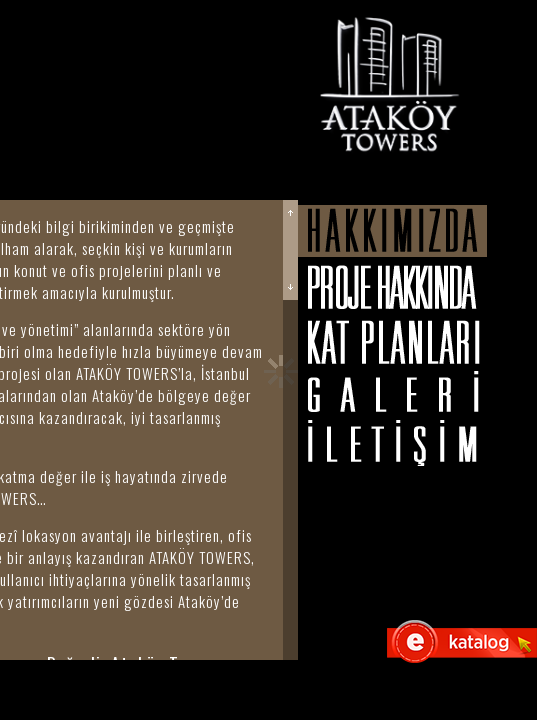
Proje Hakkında (392, 288)
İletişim (392, 443)
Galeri (392, 392)
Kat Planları (392, 341)
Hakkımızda (392, 231)
